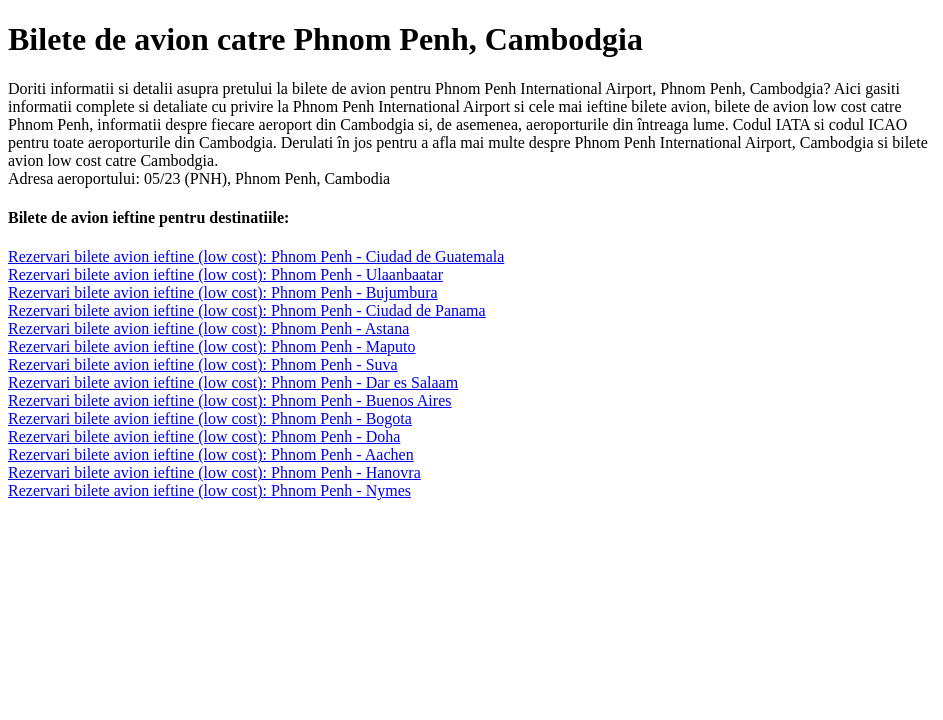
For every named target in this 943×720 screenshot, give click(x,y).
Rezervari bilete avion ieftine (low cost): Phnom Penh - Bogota (210, 418)
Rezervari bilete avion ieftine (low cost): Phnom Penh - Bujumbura (223, 292)
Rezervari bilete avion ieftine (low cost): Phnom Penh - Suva (203, 364)
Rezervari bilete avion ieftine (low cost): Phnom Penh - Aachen (211, 454)
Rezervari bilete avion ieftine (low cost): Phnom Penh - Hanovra (214, 472)
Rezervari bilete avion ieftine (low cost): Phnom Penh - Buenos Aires (229, 400)
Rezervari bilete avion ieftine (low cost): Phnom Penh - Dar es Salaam (233, 382)
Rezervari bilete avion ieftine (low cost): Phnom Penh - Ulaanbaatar (225, 274)
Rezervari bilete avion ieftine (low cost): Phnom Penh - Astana (208, 328)
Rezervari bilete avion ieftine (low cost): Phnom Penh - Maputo (211, 346)
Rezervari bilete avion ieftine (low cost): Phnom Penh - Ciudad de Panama (247, 310)
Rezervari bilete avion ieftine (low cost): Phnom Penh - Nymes (209, 490)
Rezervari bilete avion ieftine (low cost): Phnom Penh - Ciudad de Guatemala (256, 256)
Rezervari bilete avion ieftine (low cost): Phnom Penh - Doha (204, 436)
